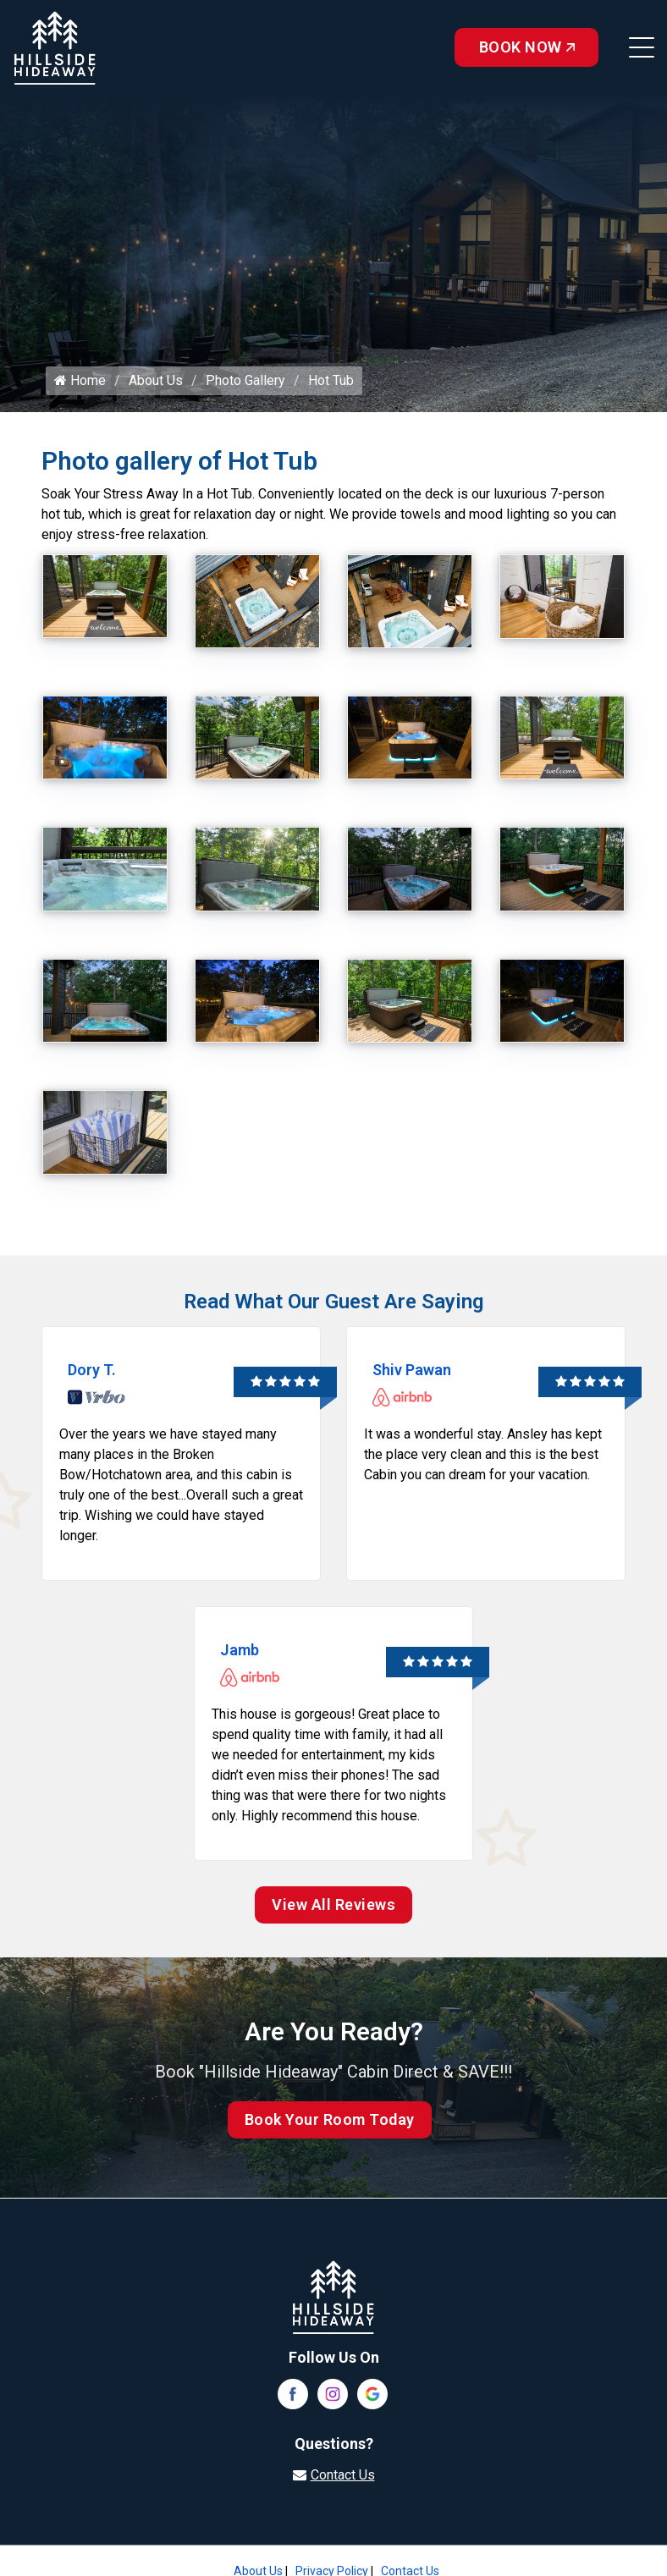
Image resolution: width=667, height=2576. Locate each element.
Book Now (527, 47)
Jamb (239, 1650)
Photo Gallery (245, 380)
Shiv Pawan (411, 1370)
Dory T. (92, 1370)
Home (80, 380)
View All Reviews (333, 1904)
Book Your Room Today (330, 2119)
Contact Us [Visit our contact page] (343, 2475)
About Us (156, 380)
